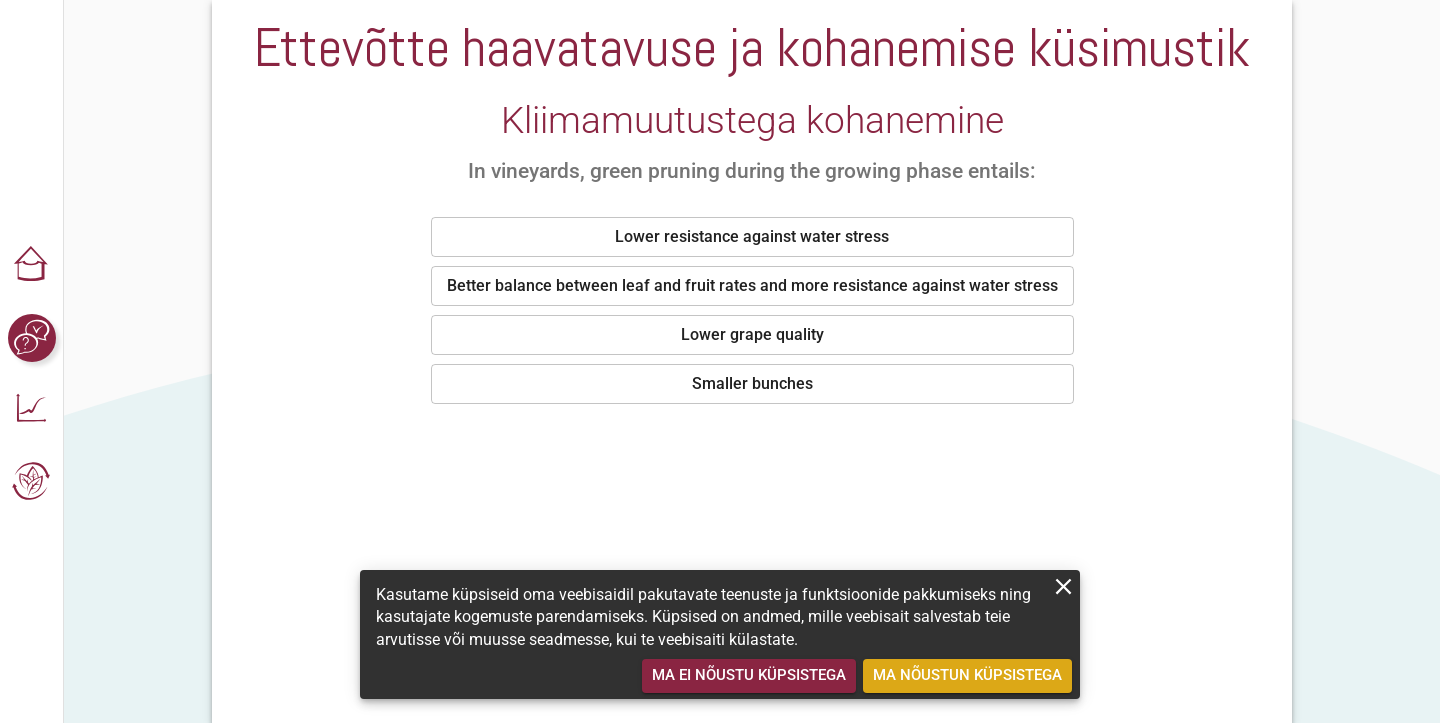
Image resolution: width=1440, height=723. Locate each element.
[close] (1063, 586)
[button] (32, 266)
